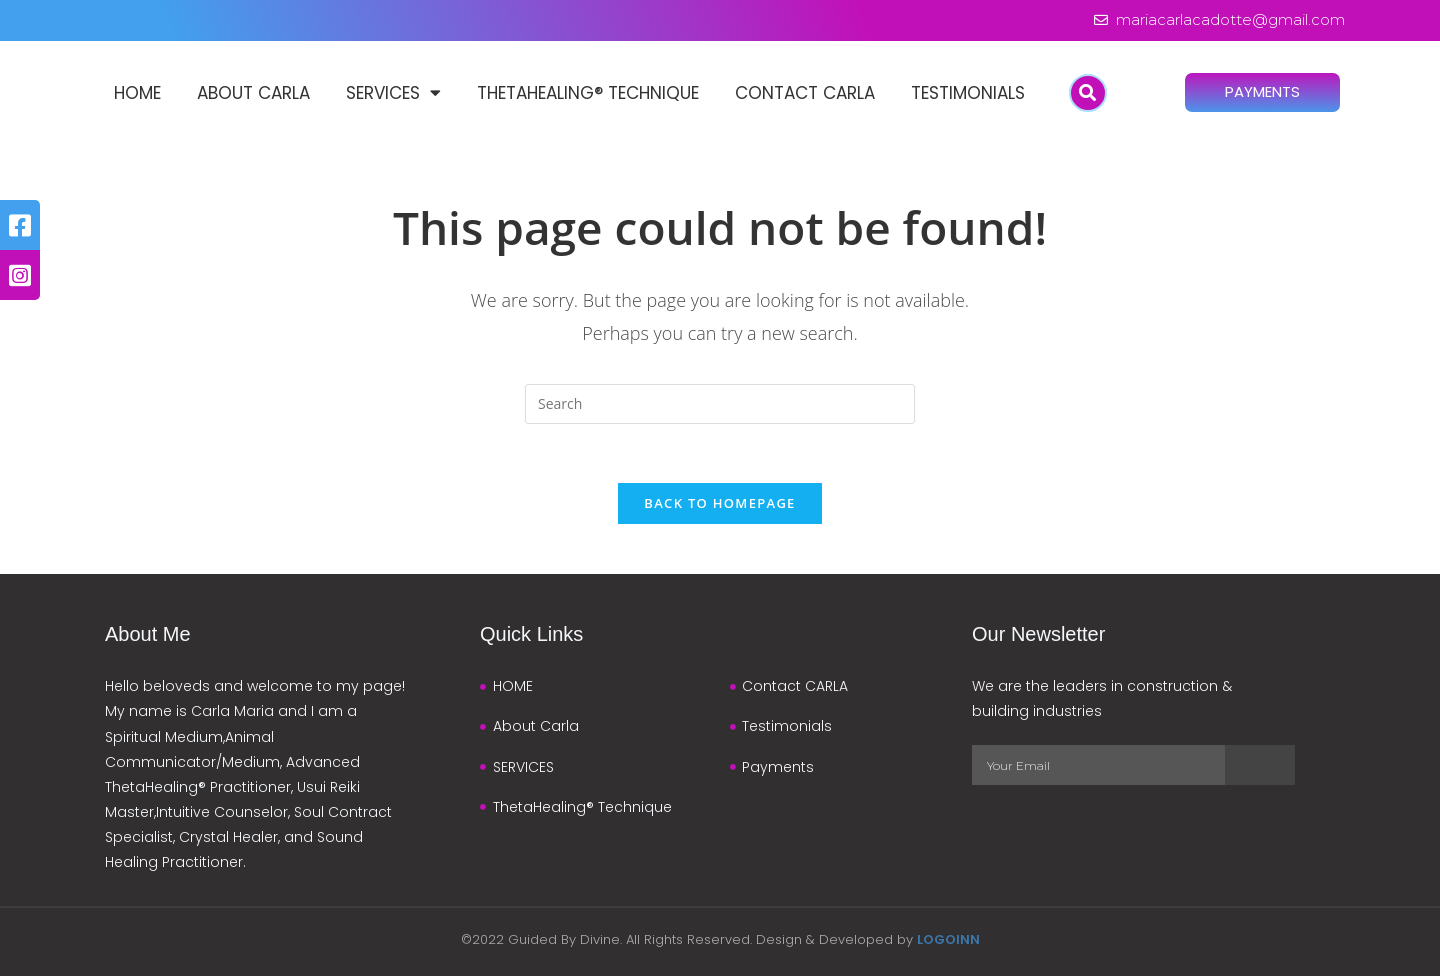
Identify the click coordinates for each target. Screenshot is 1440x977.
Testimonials (968, 93)
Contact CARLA (805, 93)
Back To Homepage (719, 504)
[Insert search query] (720, 404)
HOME (137, 93)
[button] (1088, 93)
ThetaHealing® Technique (588, 93)
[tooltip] (20, 225)
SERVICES (393, 93)
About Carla (253, 93)
